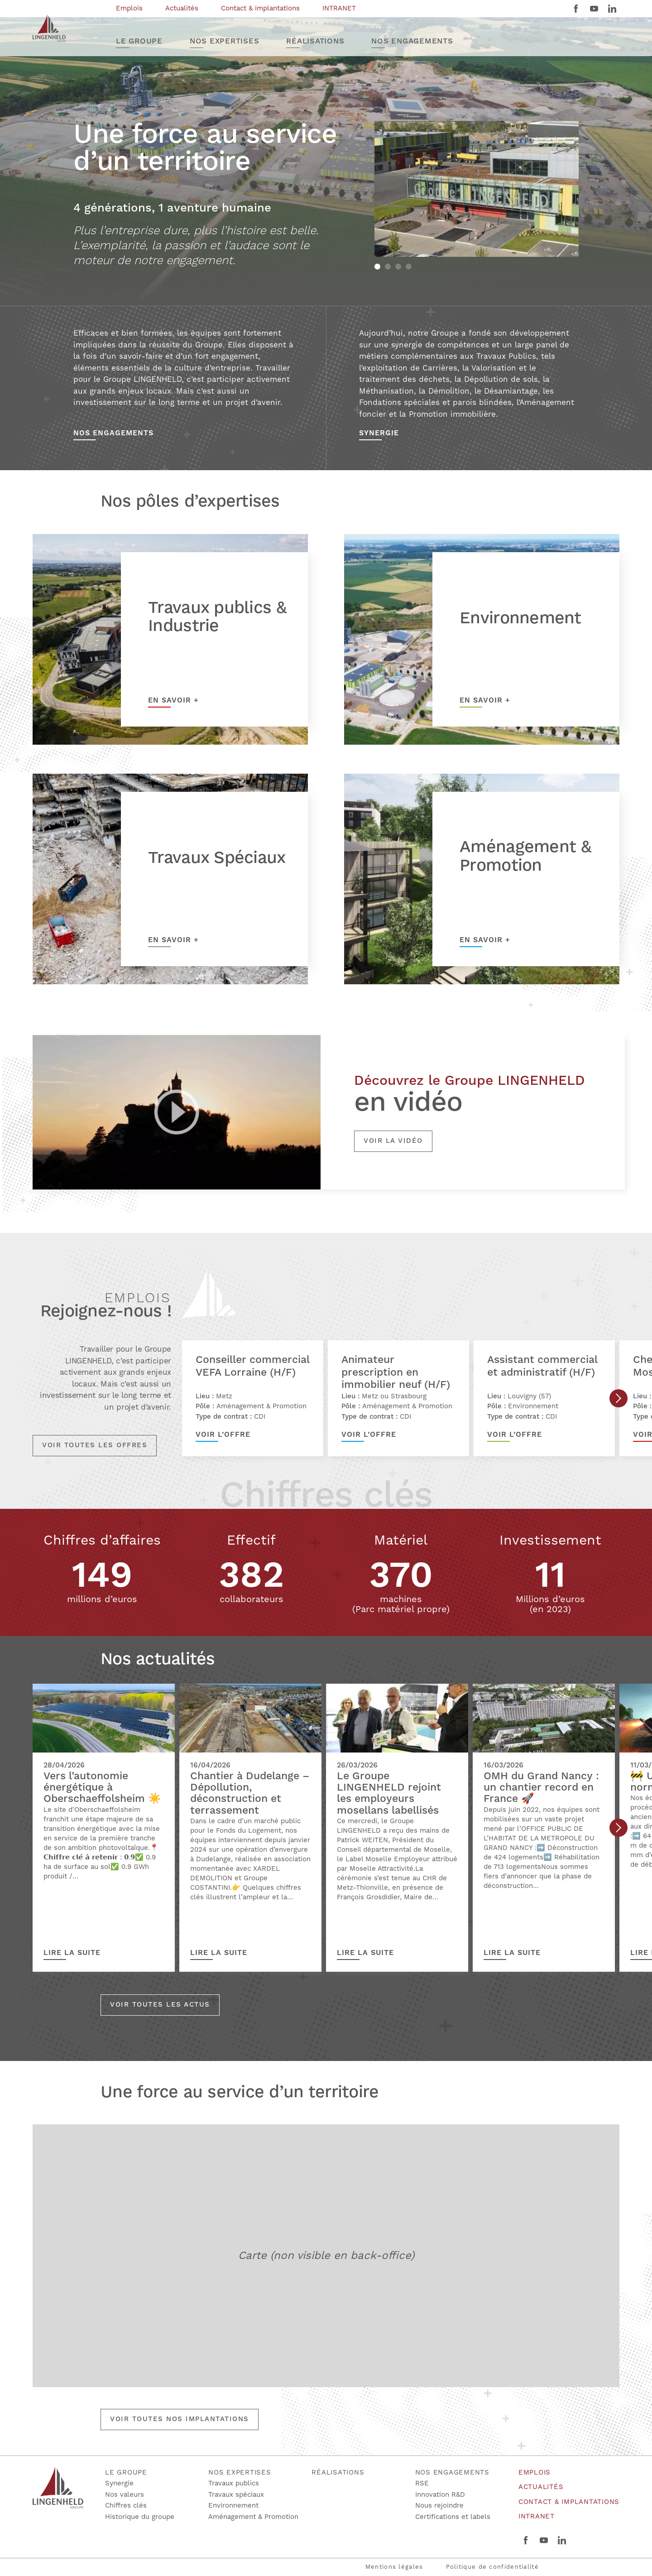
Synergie (379, 433)
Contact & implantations (568, 2502)
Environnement (233, 2505)
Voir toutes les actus (160, 2004)
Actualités (541, 2487)
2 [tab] (388, 267)
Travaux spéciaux (236, 2494)
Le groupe (126, 2472)
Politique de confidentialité (492, 2567)
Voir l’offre (223, 1434)
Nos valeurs (124, 2494)
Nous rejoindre (439, 2505)
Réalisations (338, 2472)
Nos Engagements (113, 433)
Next (618, 1398)
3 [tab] (398, 267)
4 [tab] (409, 267)
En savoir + (173, 700)
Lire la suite (72, 1952)
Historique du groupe (139, 2517)
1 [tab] (377, 267)
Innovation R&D (440, 2494)
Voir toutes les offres (94, 1445)
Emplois (534, 2472)
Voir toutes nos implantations (179, 2419)
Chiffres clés (126, 2505)
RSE (422, 2483)
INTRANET (536, 2516)
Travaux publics (233, 2483)
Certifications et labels (452, 2517)
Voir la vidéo (393, 1140)
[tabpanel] (476, 189)
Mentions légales (394, 2567)
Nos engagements (452, 2472)
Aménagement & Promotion (253, 2517)
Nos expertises (239, 2472)
